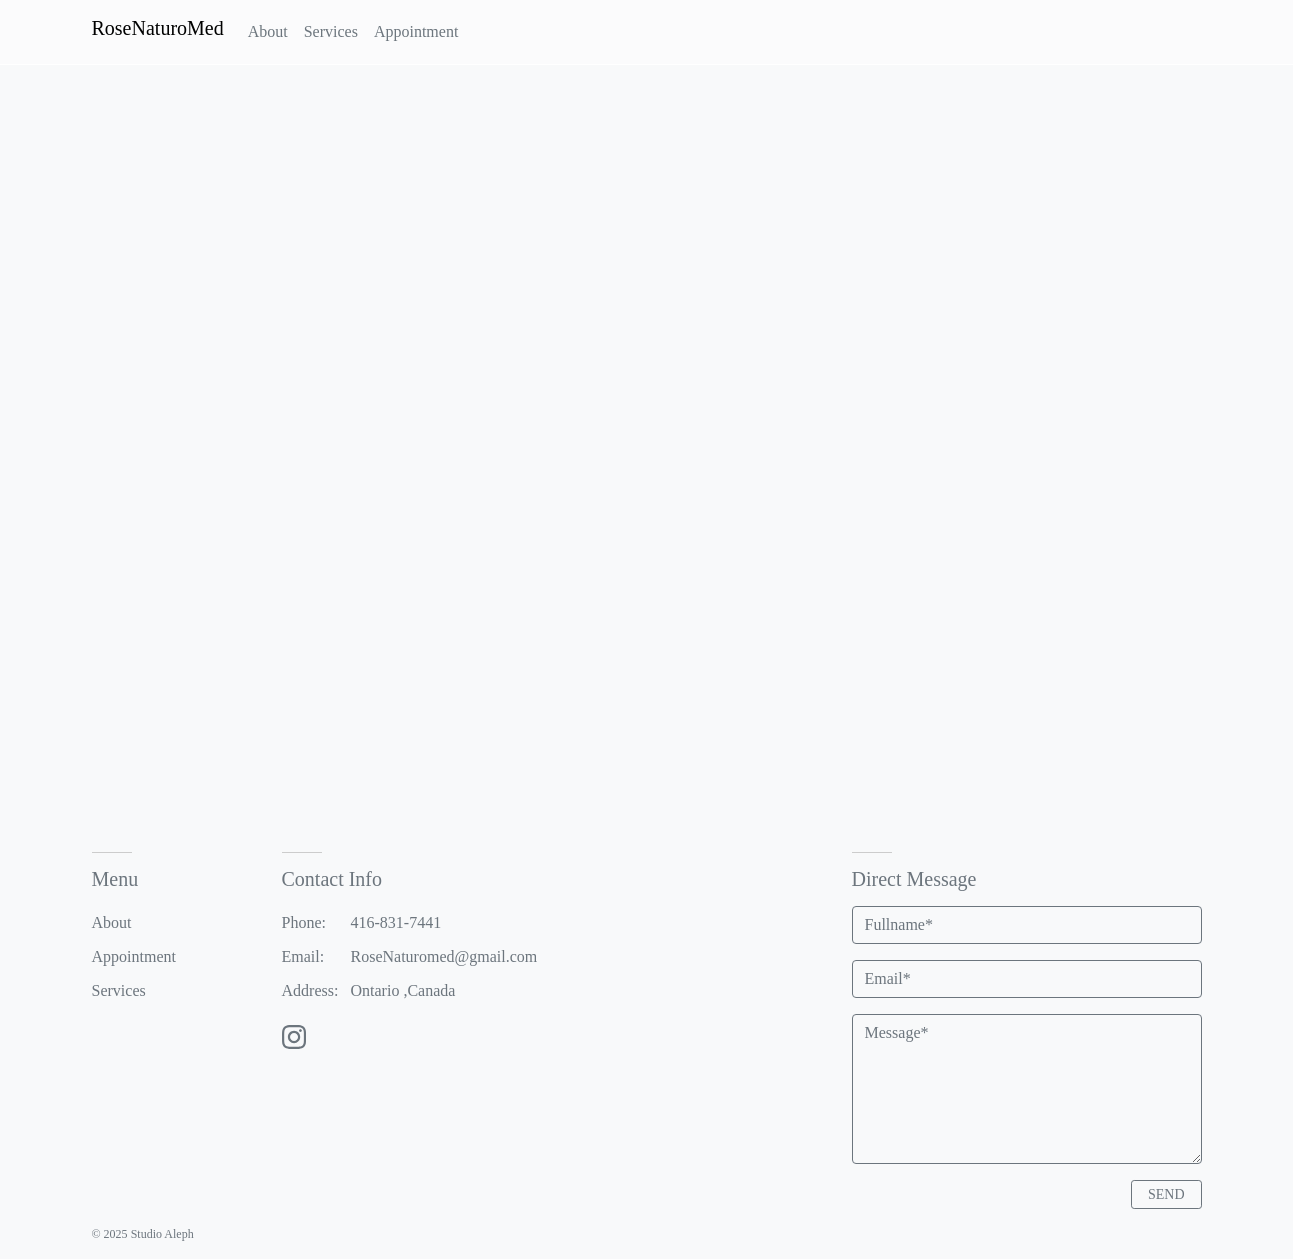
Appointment (134, 956)
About (112, 922)
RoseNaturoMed (158, 28)
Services (119, 990)
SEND (1166, 1194)
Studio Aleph (162, 1234)
